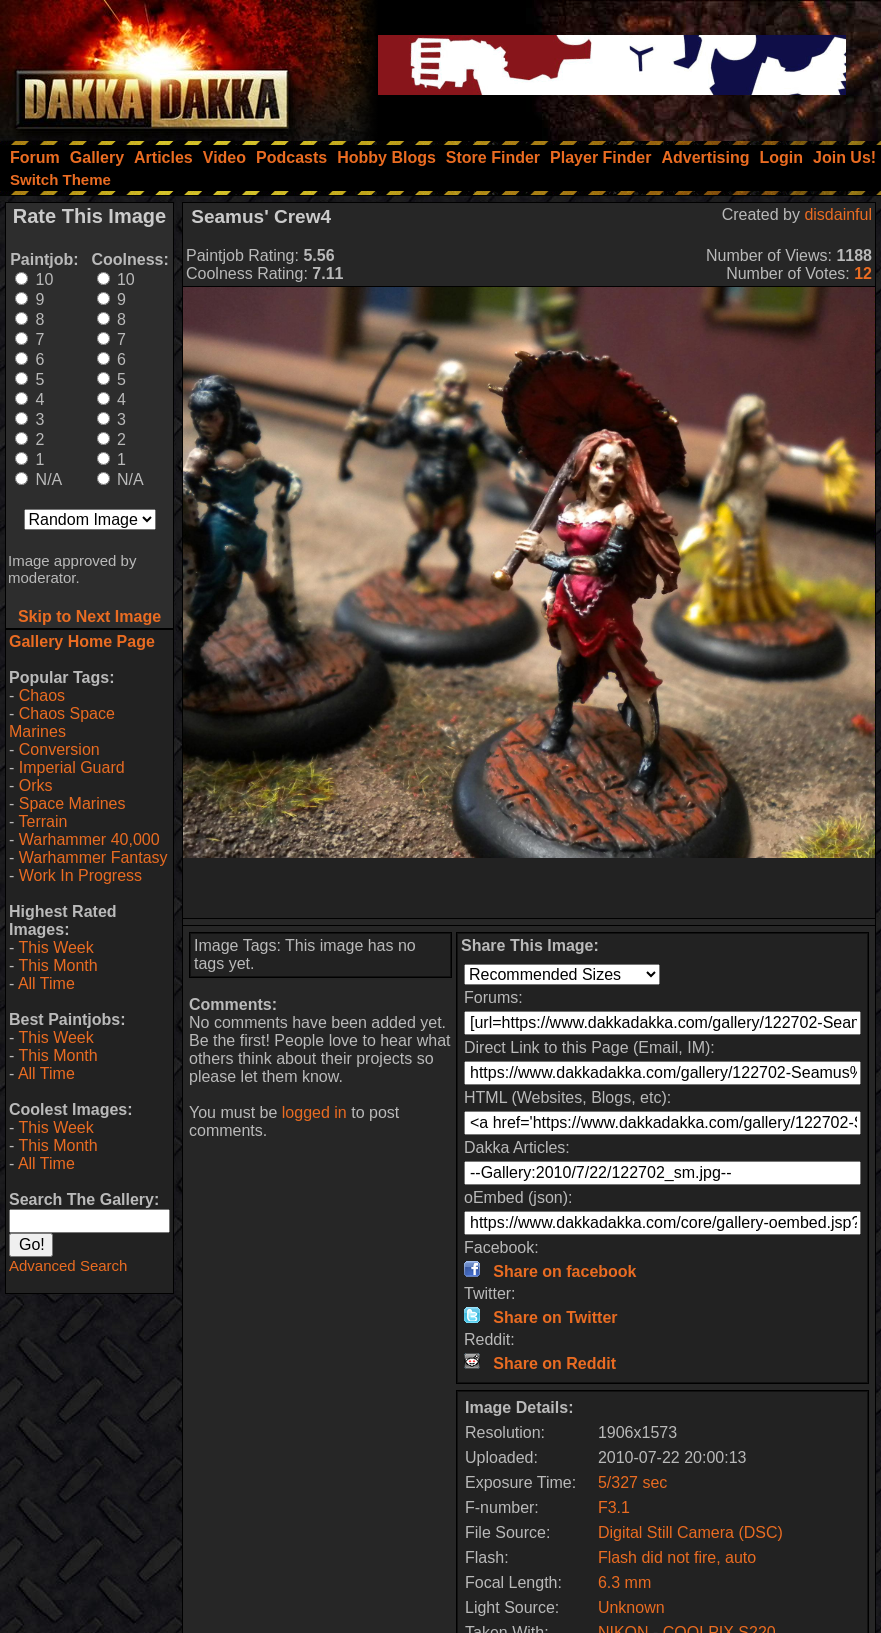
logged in (314, 1112)
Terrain (42, 821)
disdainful (838, 214)
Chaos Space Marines (62, 722)
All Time (46, 983)
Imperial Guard (72, 767)
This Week (55, 947)
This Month (57, 965)
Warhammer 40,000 (89, 839)
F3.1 (614, 1507)
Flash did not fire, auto (677, 1557)
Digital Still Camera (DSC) (690, 1532)
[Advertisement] (529, 888)
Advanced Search (68, 1265)
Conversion (59, 749)
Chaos (42, 695)
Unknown (631, 1607)
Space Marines (72, 803)
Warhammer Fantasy (93, 857)
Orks (36, 785)
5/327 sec (632, 1482)
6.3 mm (624, 1582)
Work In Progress (80, 875)
